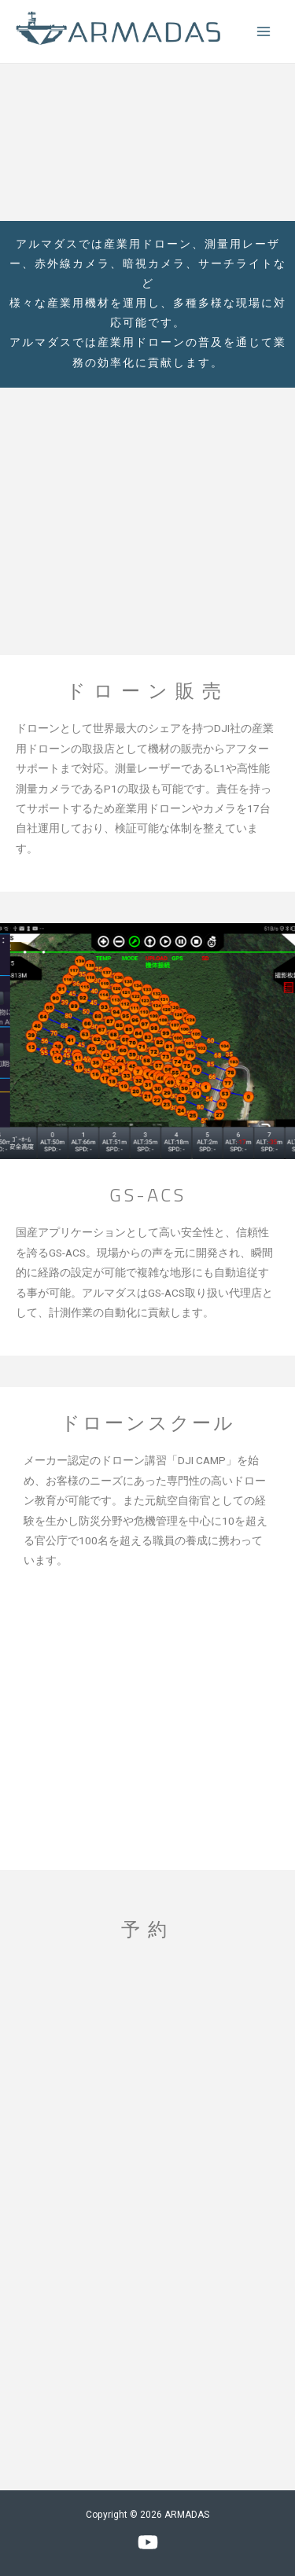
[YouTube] (148, 2542)
